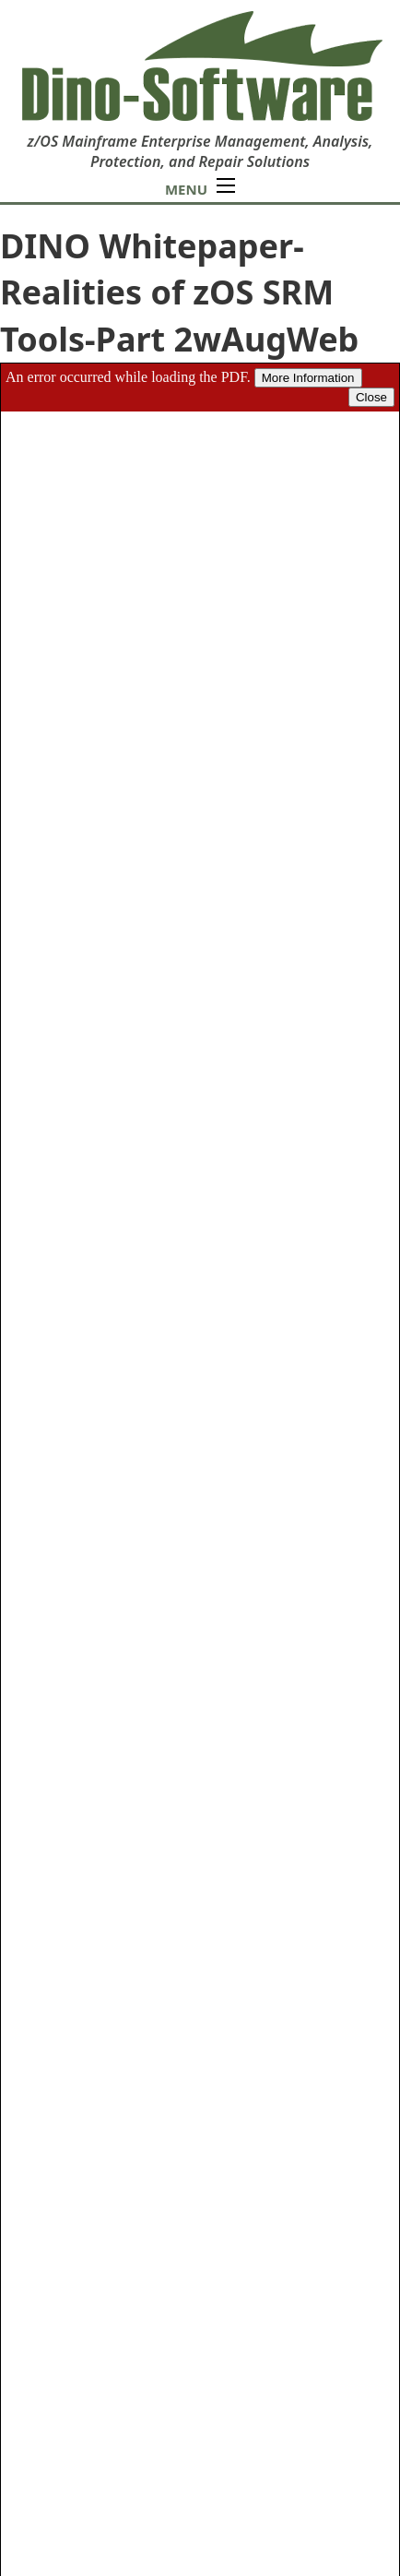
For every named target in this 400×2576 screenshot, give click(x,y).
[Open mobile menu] (226, 185)
